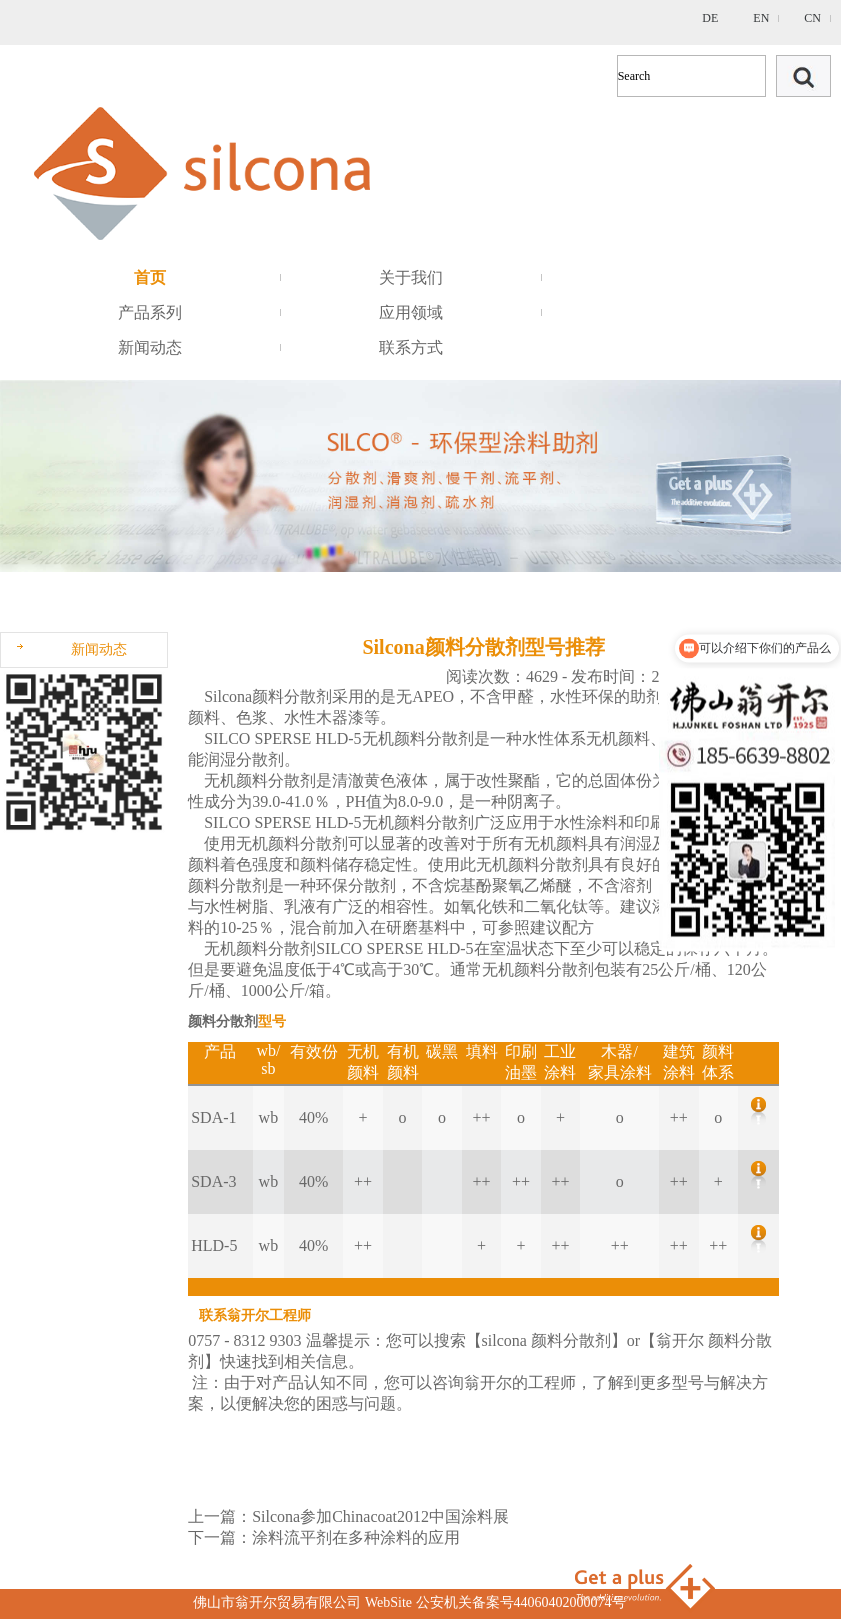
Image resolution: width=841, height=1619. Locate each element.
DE (710, 18)
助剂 (646, 696)
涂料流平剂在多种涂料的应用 (356, 1537)
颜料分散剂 (292, 696)
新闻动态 (150, 347)
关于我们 (411, 277)
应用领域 (411, 312)
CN (812, 18)
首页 (150, 277)
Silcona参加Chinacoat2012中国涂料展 (380, 1516)
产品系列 (150, 312)
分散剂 (450, 738)
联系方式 (411, 347)
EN (761, 18)
